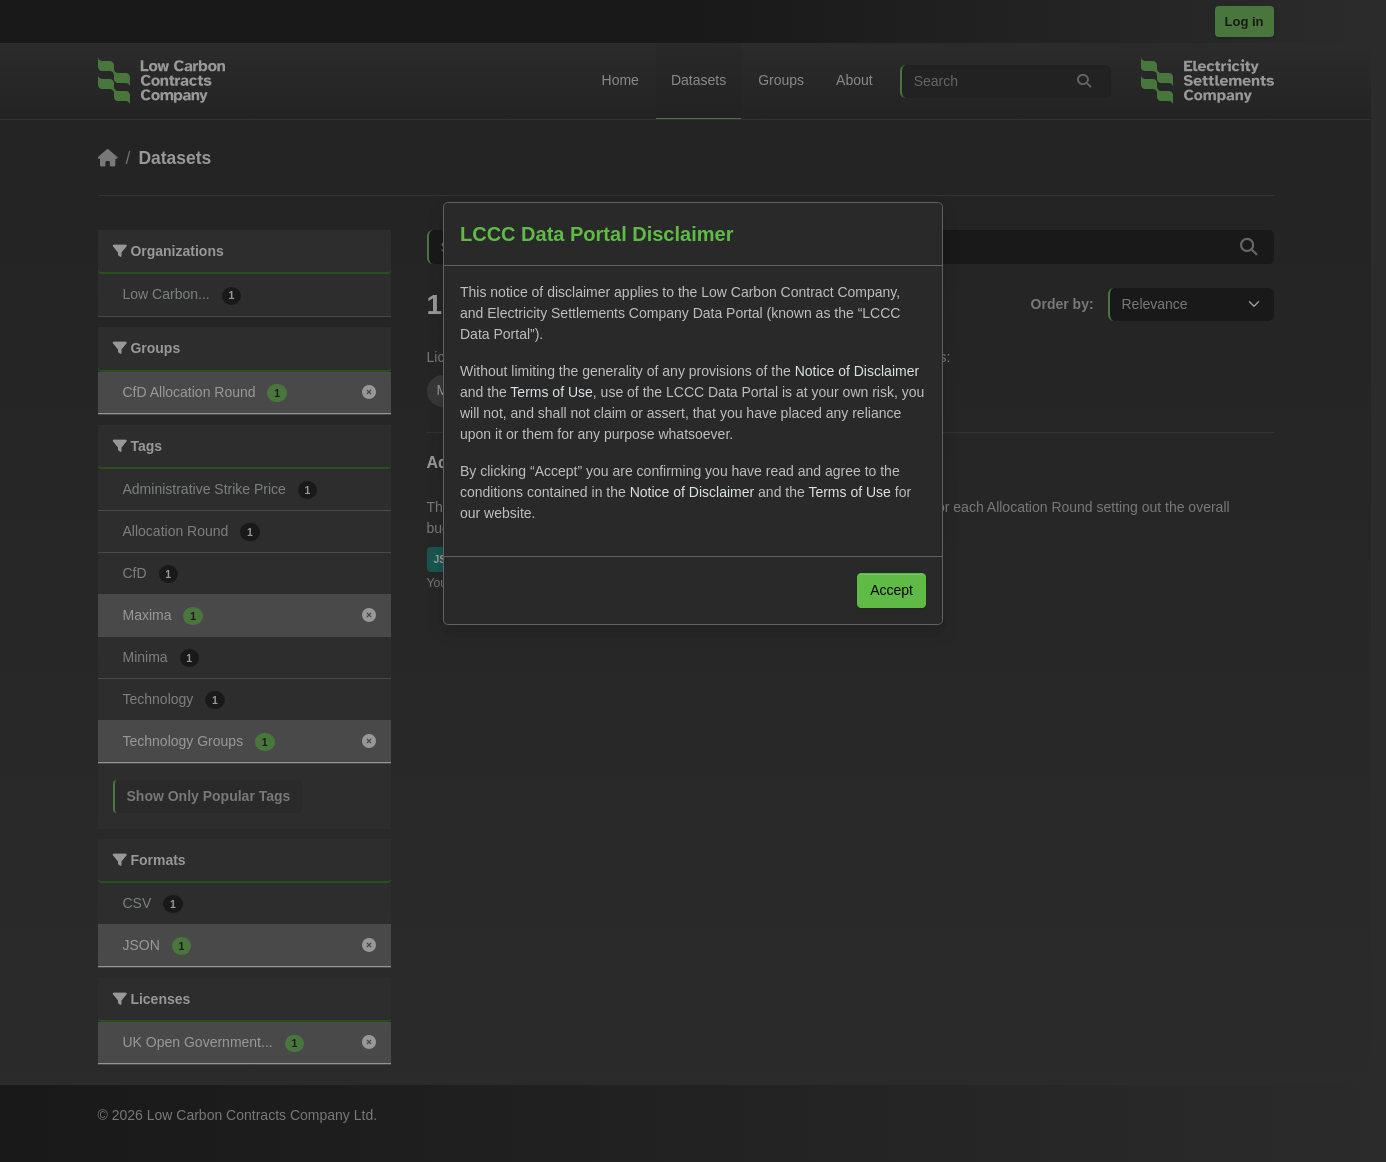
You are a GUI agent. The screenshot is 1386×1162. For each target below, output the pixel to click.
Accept (891, 590)
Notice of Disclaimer (857, 371)
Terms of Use (551, 392)
